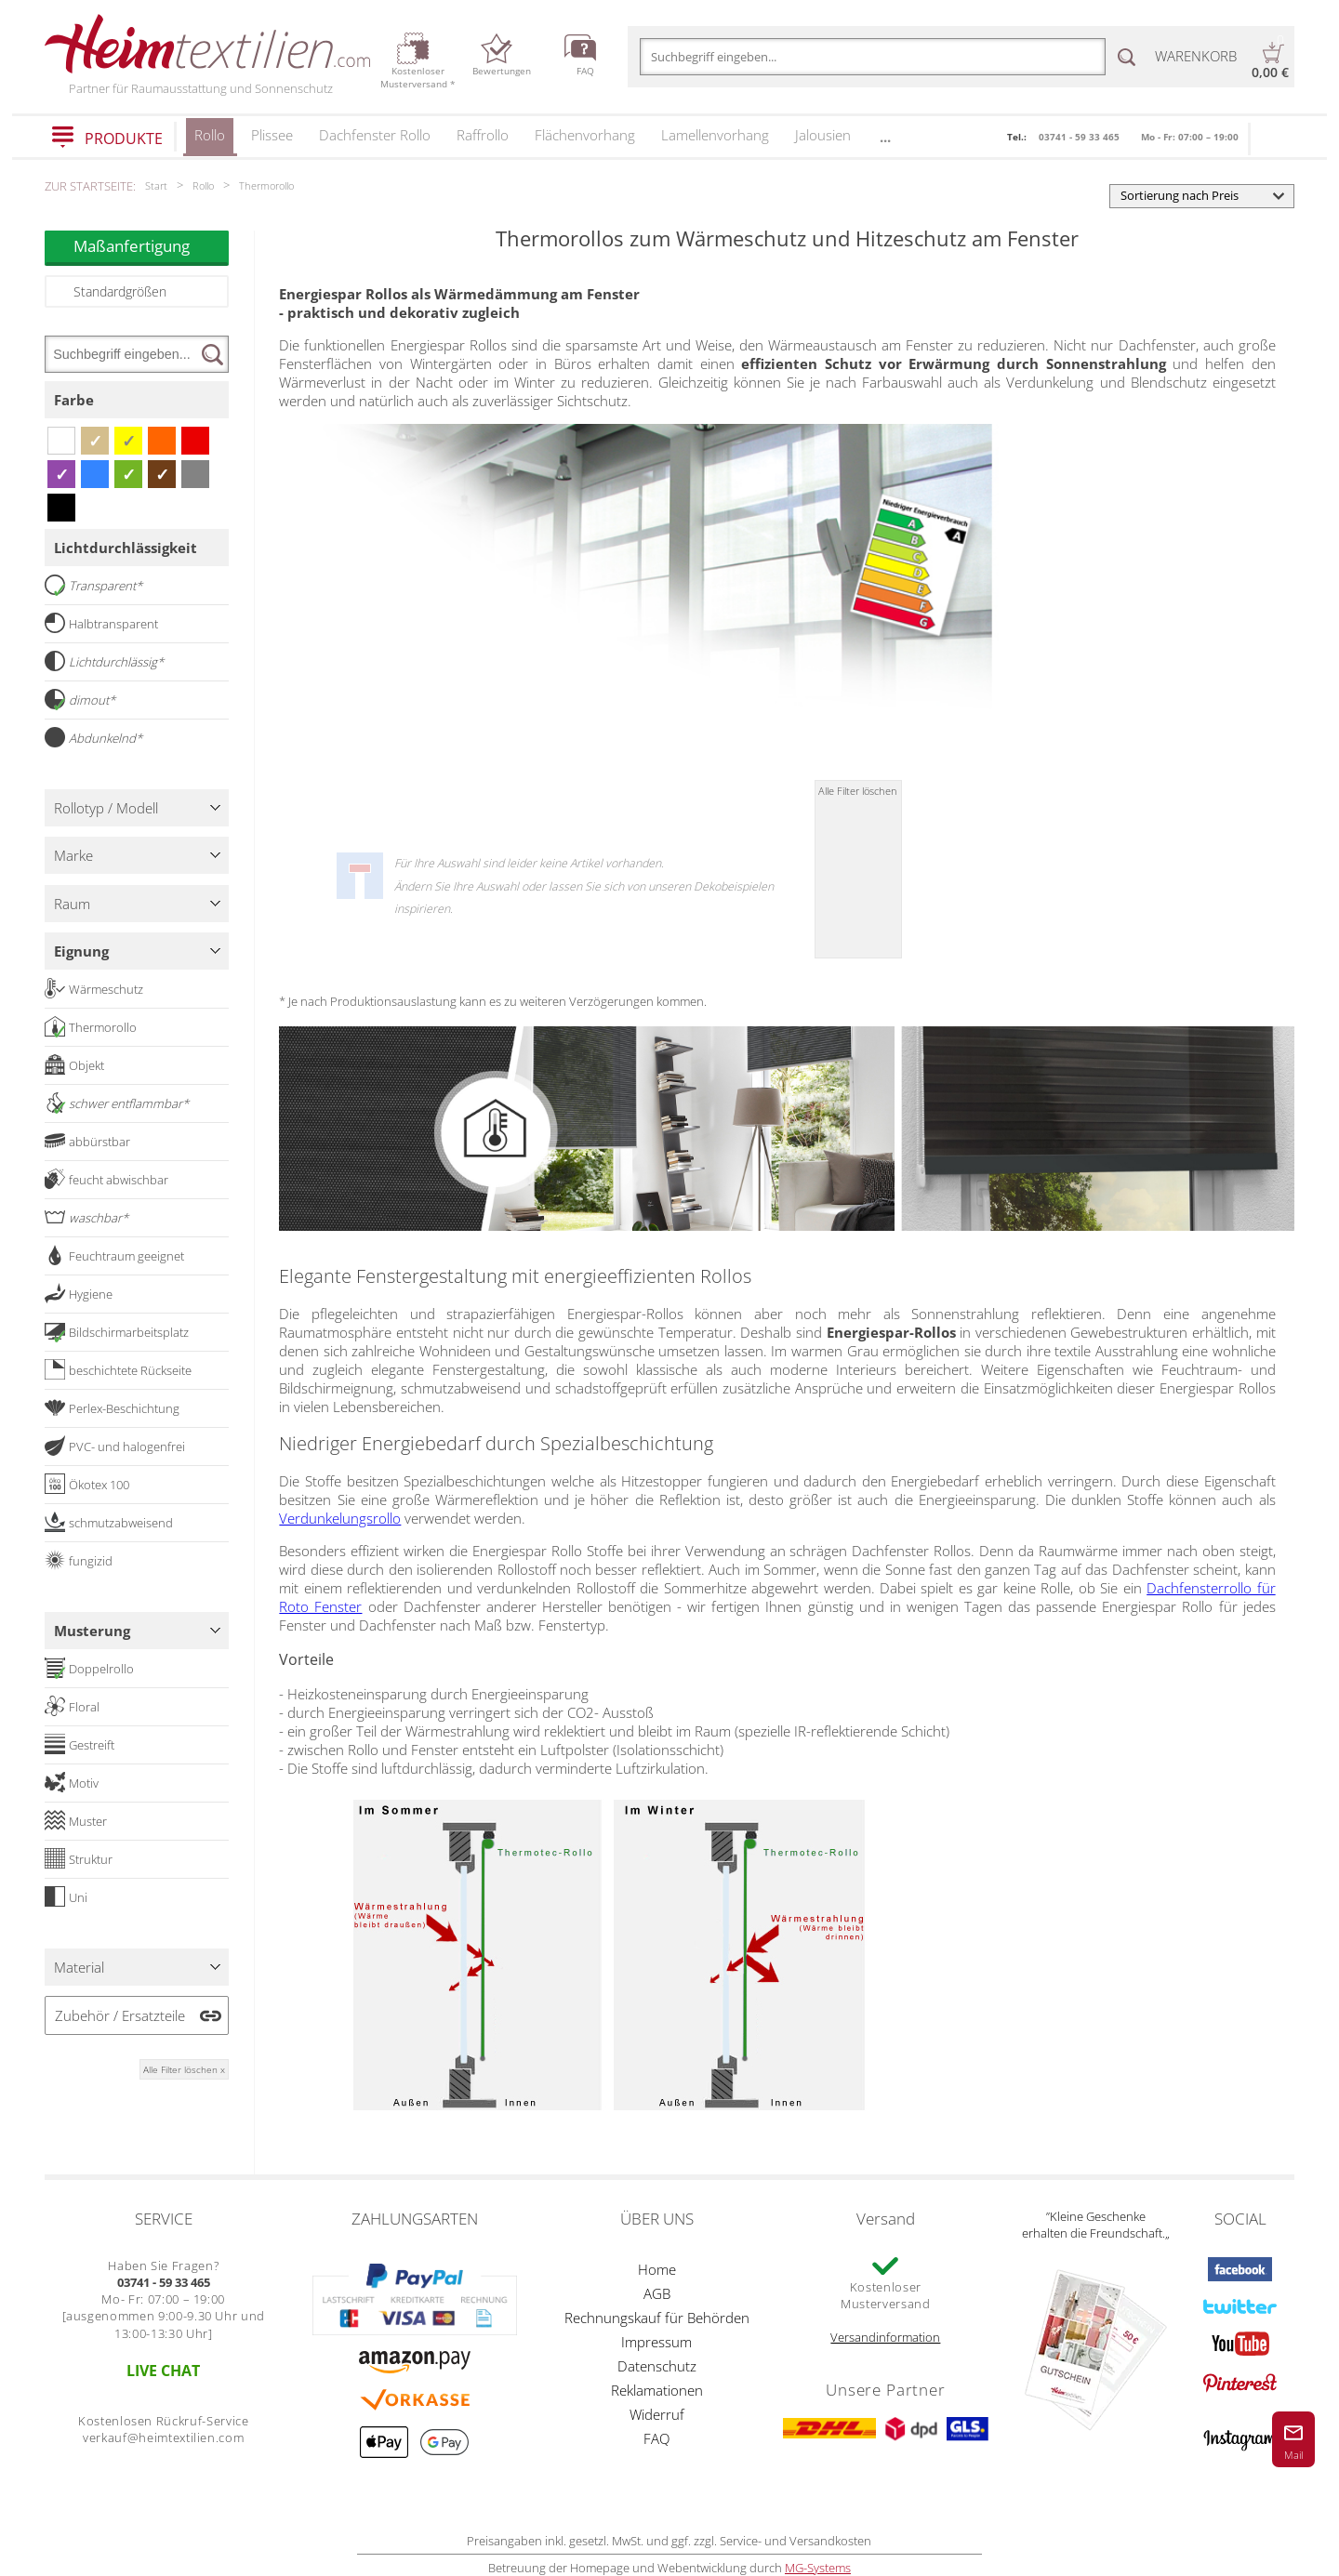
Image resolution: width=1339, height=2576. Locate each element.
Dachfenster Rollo (375, 134)
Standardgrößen (119, 291)
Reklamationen (657, 2390)
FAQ (656, 2438)
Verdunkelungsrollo (340, 1518)
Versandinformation (885, 2337)
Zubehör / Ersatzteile (120, 2015)
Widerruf (657, 2414)
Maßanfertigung (150, 246)
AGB (656, 2293)
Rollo (209, 140)
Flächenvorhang (585, 134)
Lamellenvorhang (715, 134)
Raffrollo (483, 134)
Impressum (656, 2341)
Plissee (272, 134)
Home (657, 2269)
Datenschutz (656, 2366)
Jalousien (823, 134)
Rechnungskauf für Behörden (656, 2317)
